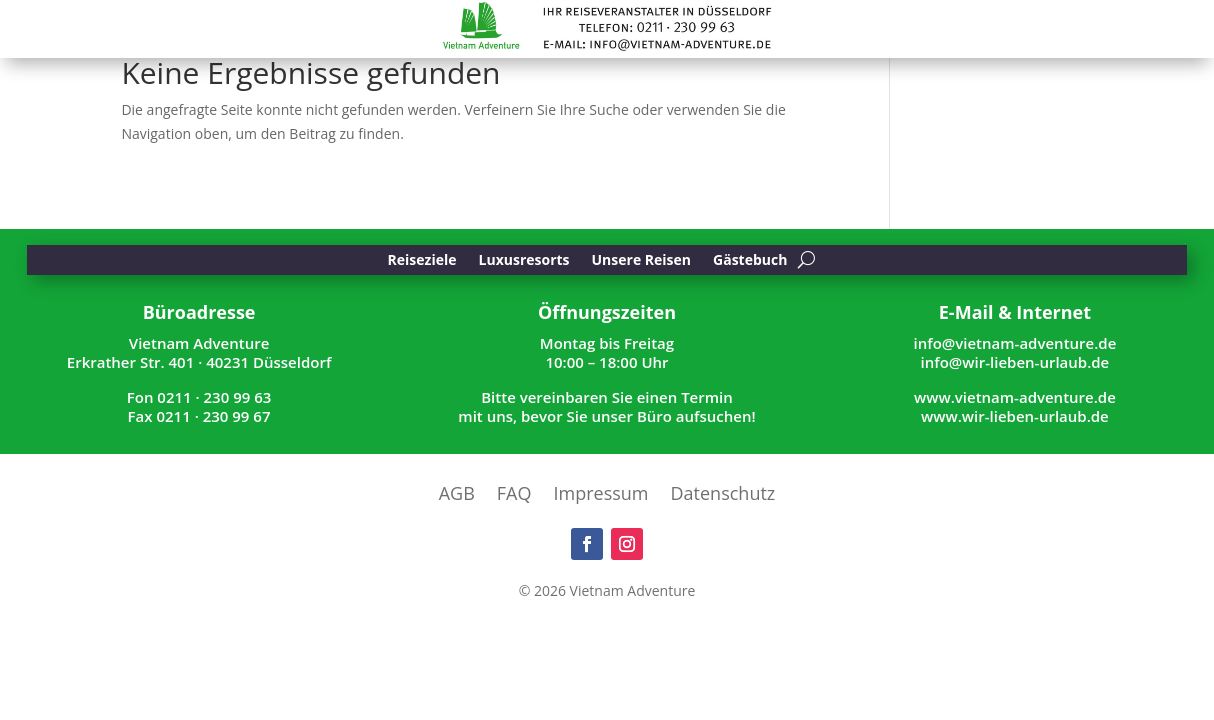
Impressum (601, 495)
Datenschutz (723, 495)
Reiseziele (422, 261)
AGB (457, 495)
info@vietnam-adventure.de (1015, 343)
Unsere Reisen (642, 261)
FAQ (514, 495)
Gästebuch (750, 261)
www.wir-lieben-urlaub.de (1015, 416)
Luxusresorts (524, 261)
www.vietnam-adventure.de (1015, 397)
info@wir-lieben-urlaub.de (1015, 362)
